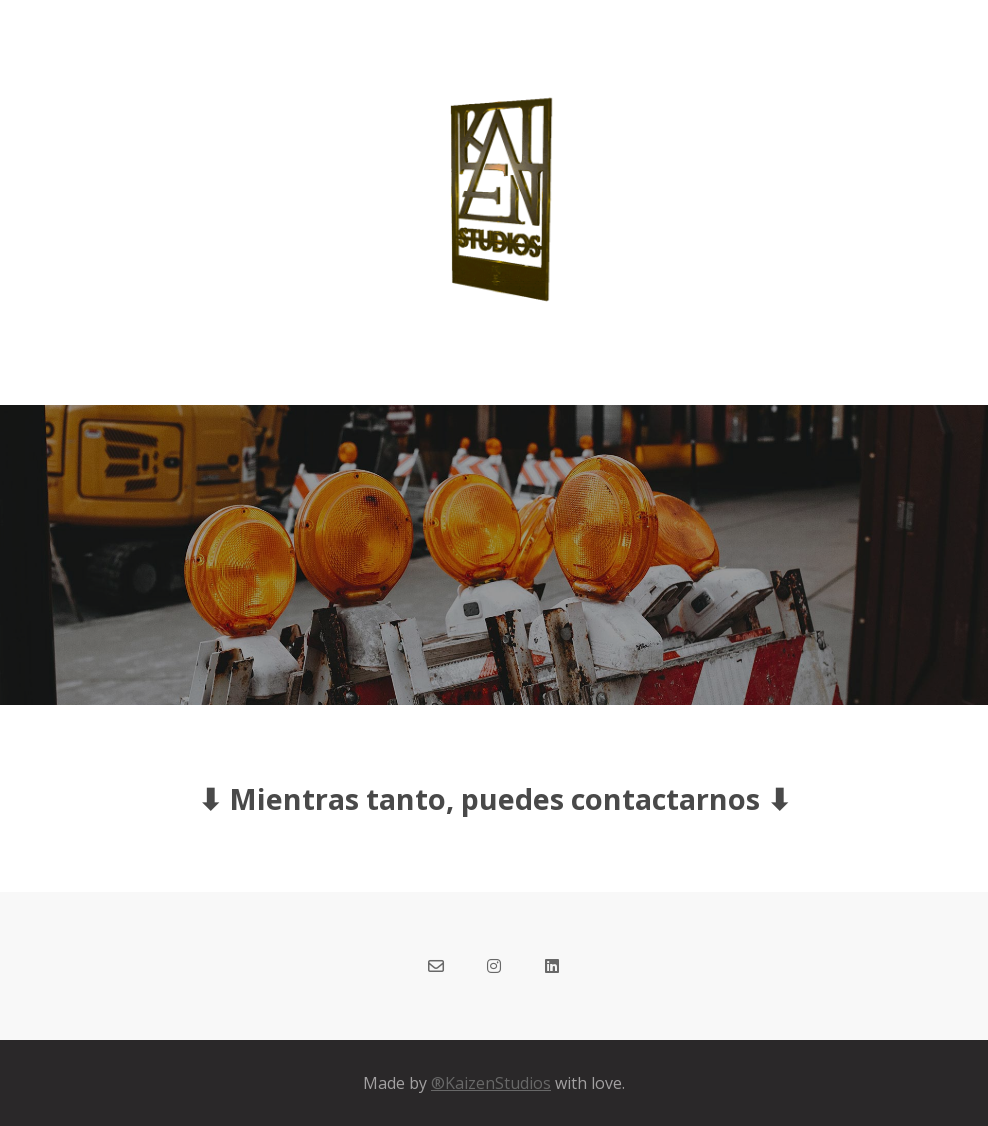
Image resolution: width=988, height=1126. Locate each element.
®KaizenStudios (491, 1083)
